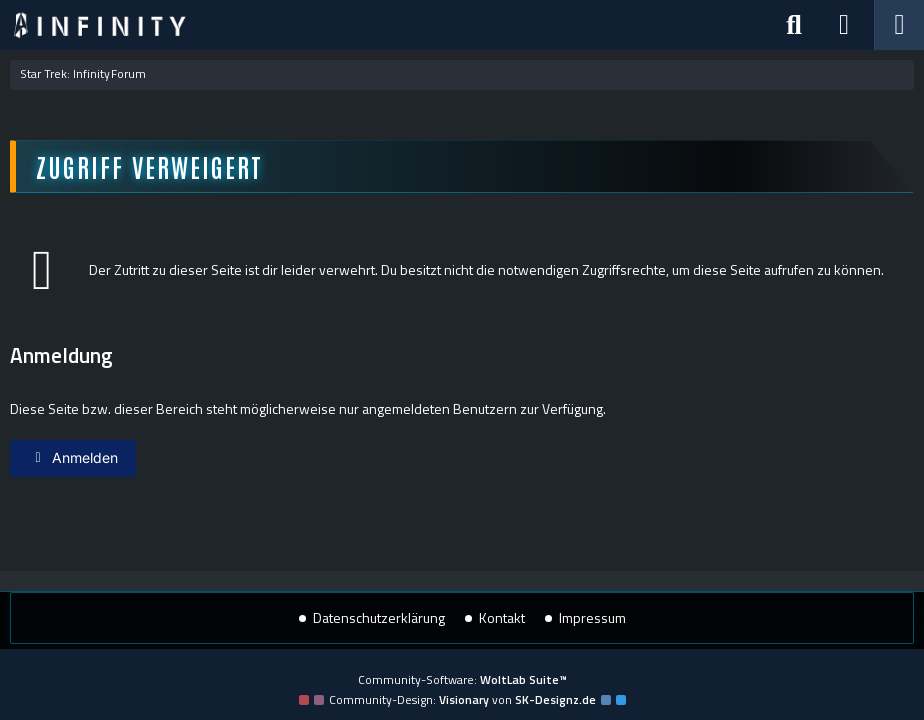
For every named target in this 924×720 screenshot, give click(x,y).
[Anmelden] (844, 25)
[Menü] (899, 25)
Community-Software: (462, 679)
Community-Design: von (462, 699)
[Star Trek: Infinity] (100, 25)
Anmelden (73, 457)
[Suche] (794, 25)
